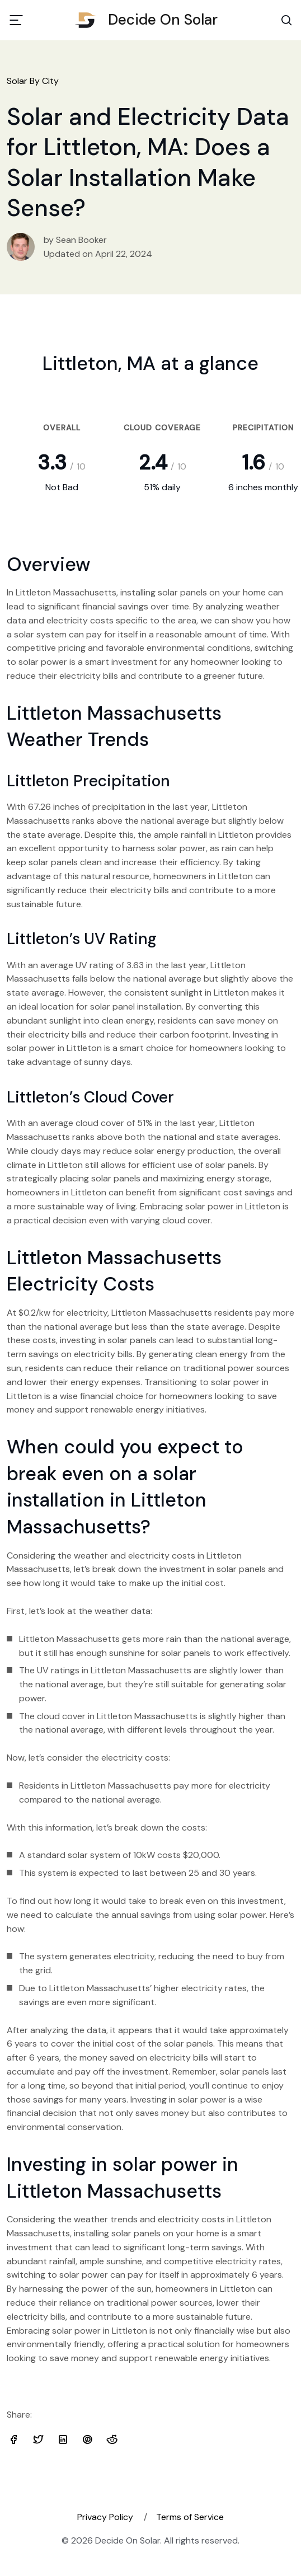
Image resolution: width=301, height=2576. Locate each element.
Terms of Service (190, 2517)
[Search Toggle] (286, 20)
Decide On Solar (150, 19)
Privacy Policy (105, 2517)
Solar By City (33, 81)
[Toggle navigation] (16, 20)
